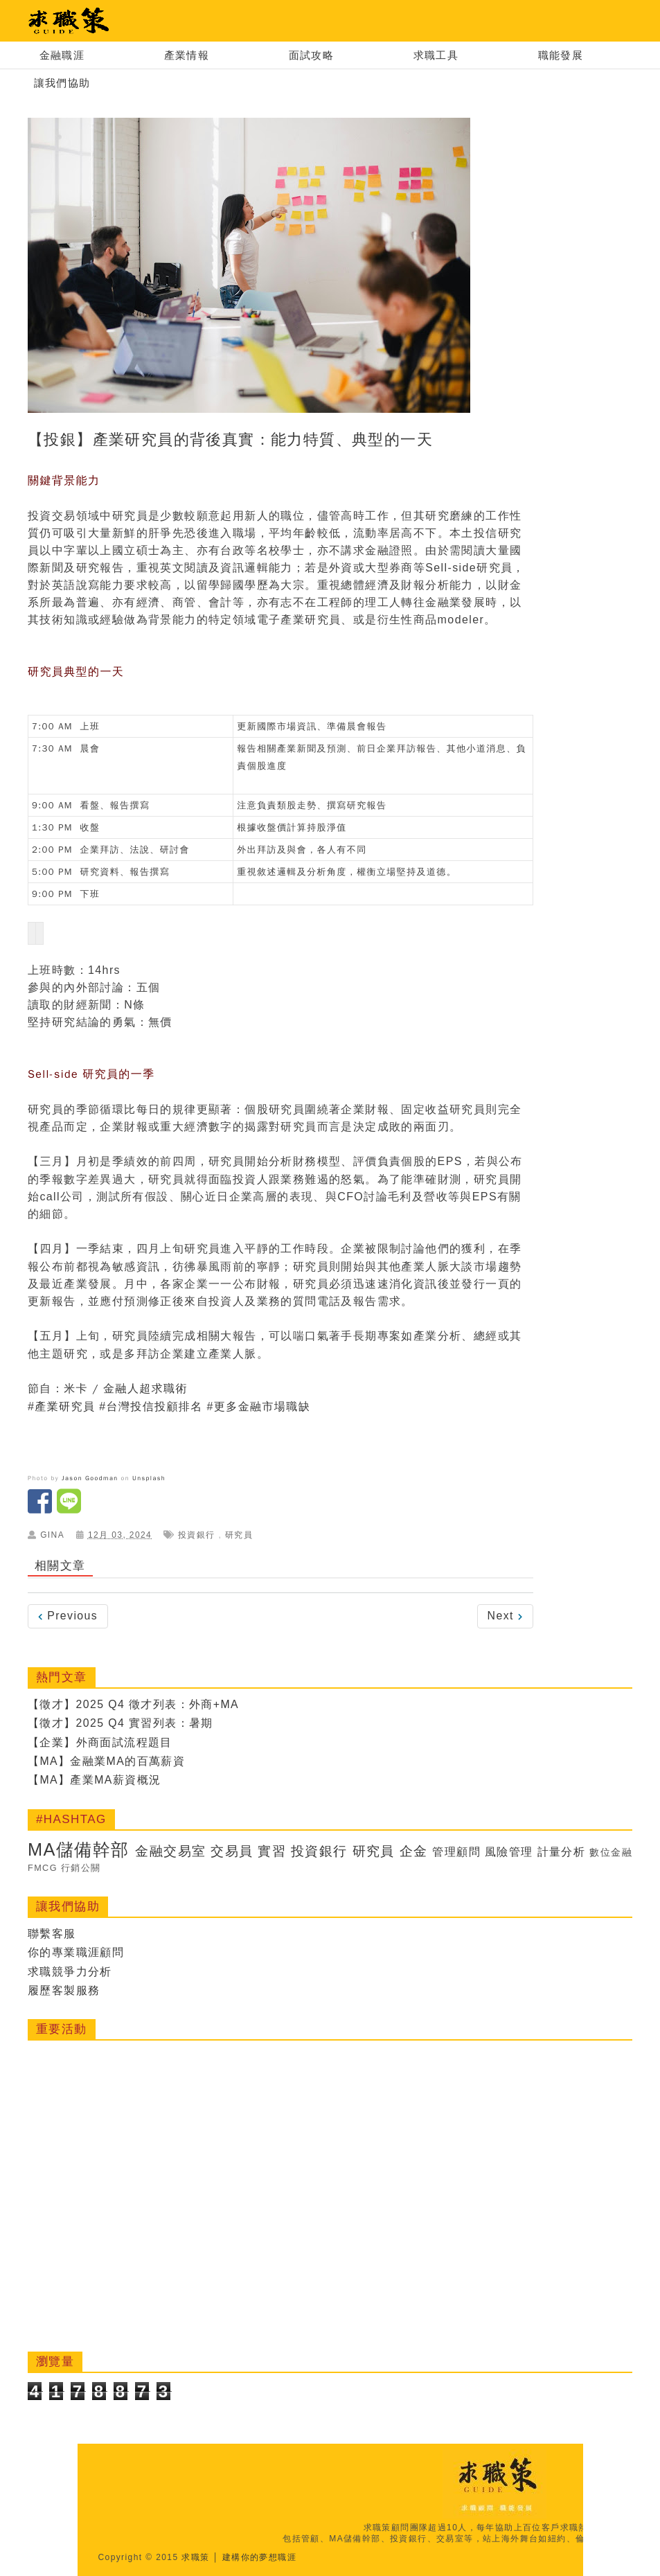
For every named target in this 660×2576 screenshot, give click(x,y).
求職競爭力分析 (70, 1972)
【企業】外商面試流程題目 (100, 1742)
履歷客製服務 (64, 1990)
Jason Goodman (90, 1478)
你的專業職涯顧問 (76, 1952)
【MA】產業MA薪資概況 (94, 1780)
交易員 (236, 1851)
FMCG (57, 1868)
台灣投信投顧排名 (154, 1407)
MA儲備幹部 (80, 1849)
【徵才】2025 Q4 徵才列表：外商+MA (134, 1704)
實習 (277, 1851)
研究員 (239, 1535)
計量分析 (571, 1852)
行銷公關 (95, 1868)
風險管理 (518, 1852)
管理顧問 (465, 1852)
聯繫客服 (52, 1933)
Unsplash (149, 1478)
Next (505, 1616)
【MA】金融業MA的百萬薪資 (107, 1761)
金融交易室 (175, 1851)
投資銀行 (196, 1535)
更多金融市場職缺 (262, 1407)
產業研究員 (65, 1407)
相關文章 (60, 1565)
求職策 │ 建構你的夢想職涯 (238, 2557)
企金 (421, 1851)
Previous (68, 1616)
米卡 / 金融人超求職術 (126, 1389)
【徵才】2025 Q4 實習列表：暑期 (120, 1723)
